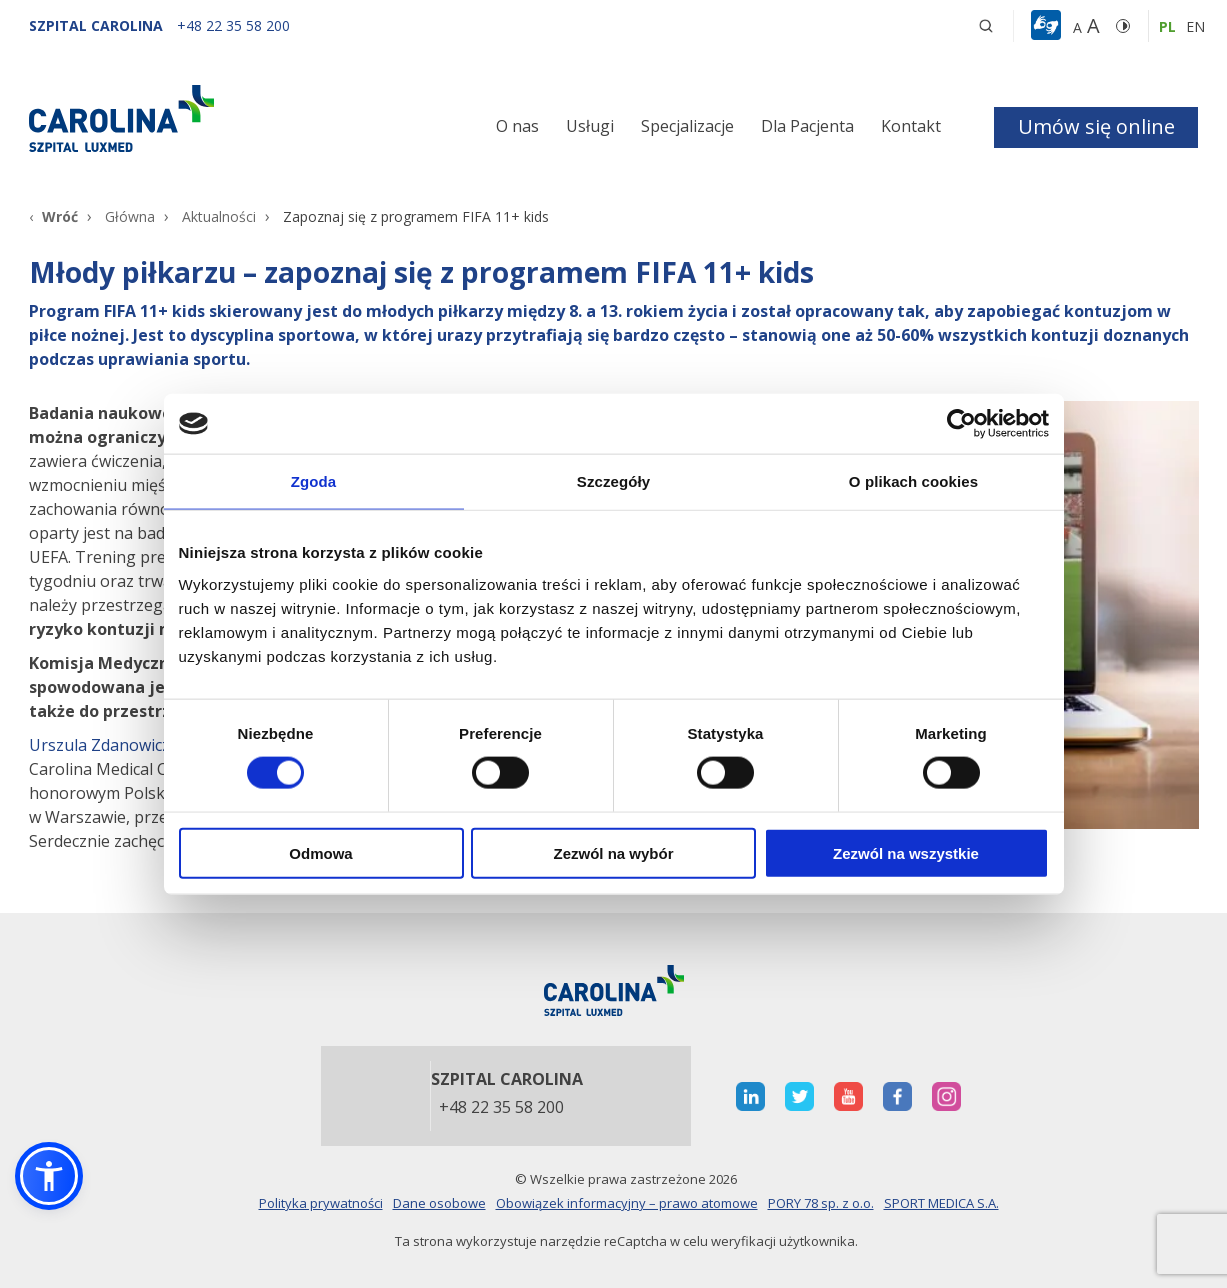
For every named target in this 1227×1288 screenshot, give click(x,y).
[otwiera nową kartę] (750, 1096)
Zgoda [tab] (314, 481)
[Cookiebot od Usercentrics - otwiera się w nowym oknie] (961, 424)
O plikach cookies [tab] (913, 481)
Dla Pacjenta (807, 126)
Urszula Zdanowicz (99, 745)
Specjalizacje (687, 126)
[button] (1048, 26)
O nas (517, 126)
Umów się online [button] (1096, 126)
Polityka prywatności (321, 1203)
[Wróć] (53, 216)
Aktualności (219, 216)
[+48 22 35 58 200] (233, 25)
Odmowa (320, 852)
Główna (130, 216)
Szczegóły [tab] (613, 481)
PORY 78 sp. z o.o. (821, 1203)
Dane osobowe (439, 1203)
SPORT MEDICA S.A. (941, 1203)
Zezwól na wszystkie (906, 852)
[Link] (214, 118)
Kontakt (911, 126)
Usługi (590, 126)
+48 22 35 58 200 (501, 1108)
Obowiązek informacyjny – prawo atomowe (627, 1203)
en (1195, 26)
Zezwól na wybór (613, 852)
